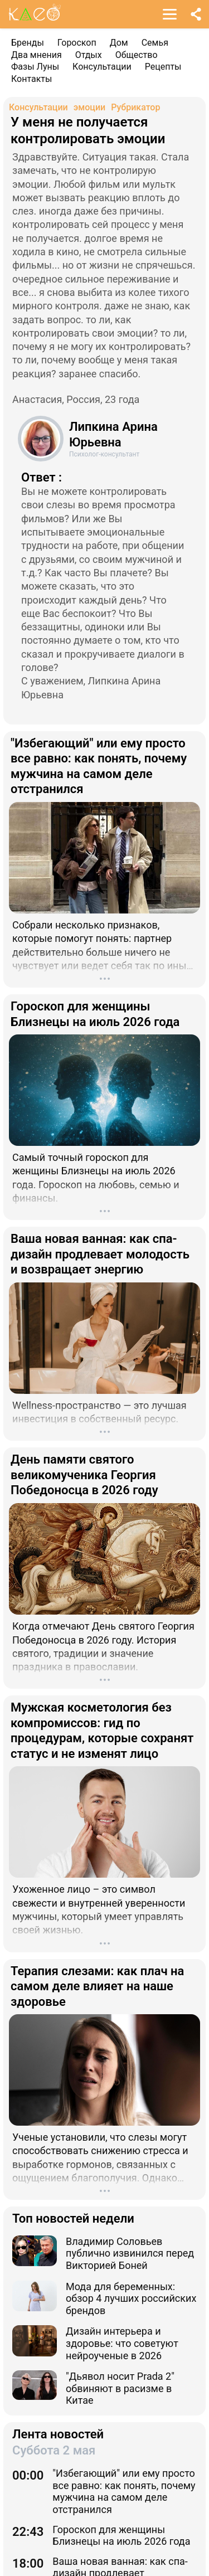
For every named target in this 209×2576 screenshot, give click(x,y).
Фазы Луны (35, 66)
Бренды (27, 42)
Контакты (31, 79)
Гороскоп (76, 42)
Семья (155, 42)
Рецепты (163, 66)
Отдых (88, 55)
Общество (136, 55)
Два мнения (36, 55)
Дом (119, 42)
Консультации (102, 66)
